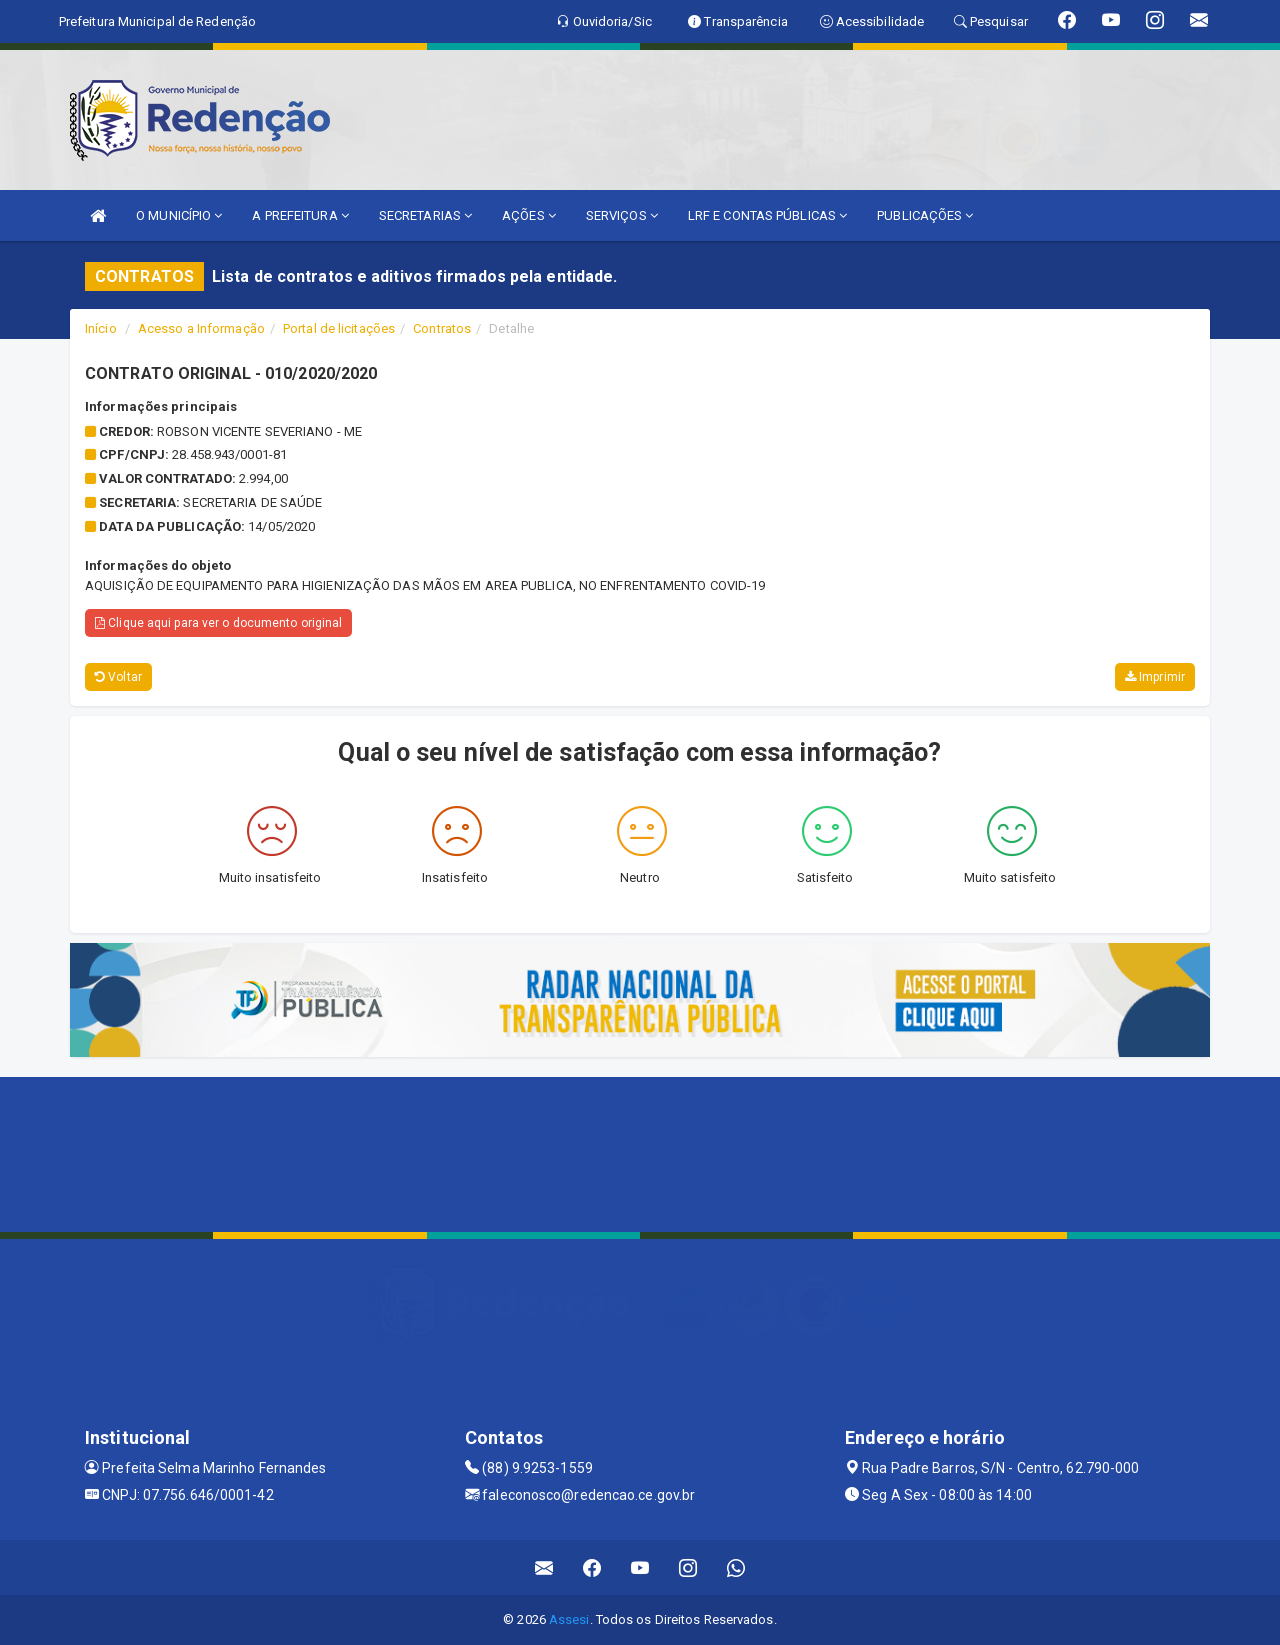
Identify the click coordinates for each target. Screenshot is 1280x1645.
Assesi (569, 1619)
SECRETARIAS (425, 215)
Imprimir (1155, 677)
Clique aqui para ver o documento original (218, 623)
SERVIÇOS (622, 215)
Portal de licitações (339, 328)
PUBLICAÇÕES (925, 215)
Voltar (118, 677)
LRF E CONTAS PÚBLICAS (767, 215)
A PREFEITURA (300, 215)
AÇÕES (529, 215)
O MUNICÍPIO (179, 215)
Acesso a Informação (201, 328)
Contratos (442, 328)
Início (101, 328)
